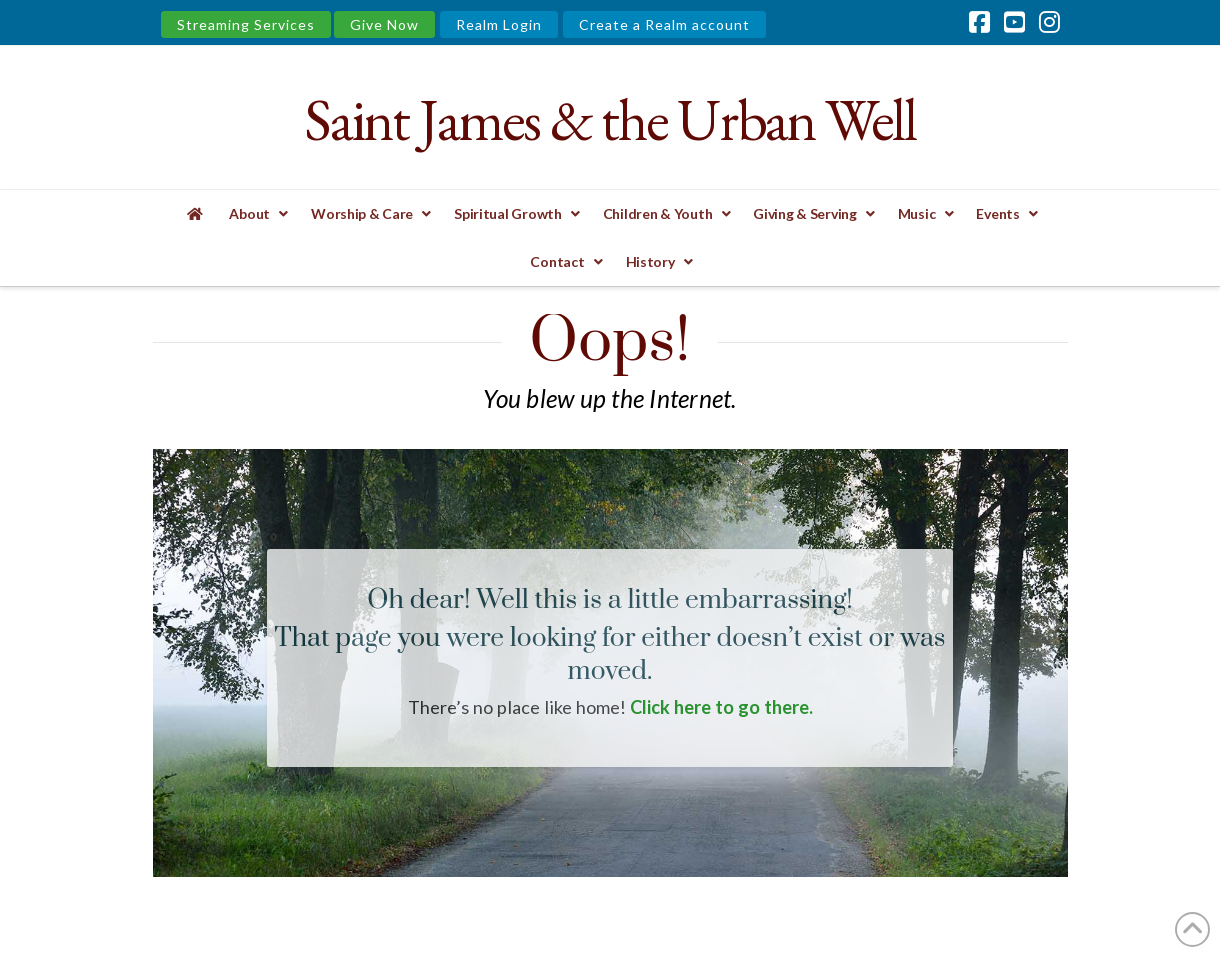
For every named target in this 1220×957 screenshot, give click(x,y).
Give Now (384, 24)
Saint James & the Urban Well (609, 119)
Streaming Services (246, 24)
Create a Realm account (664, 24)
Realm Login (499, 24)
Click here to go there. (721, 707)
